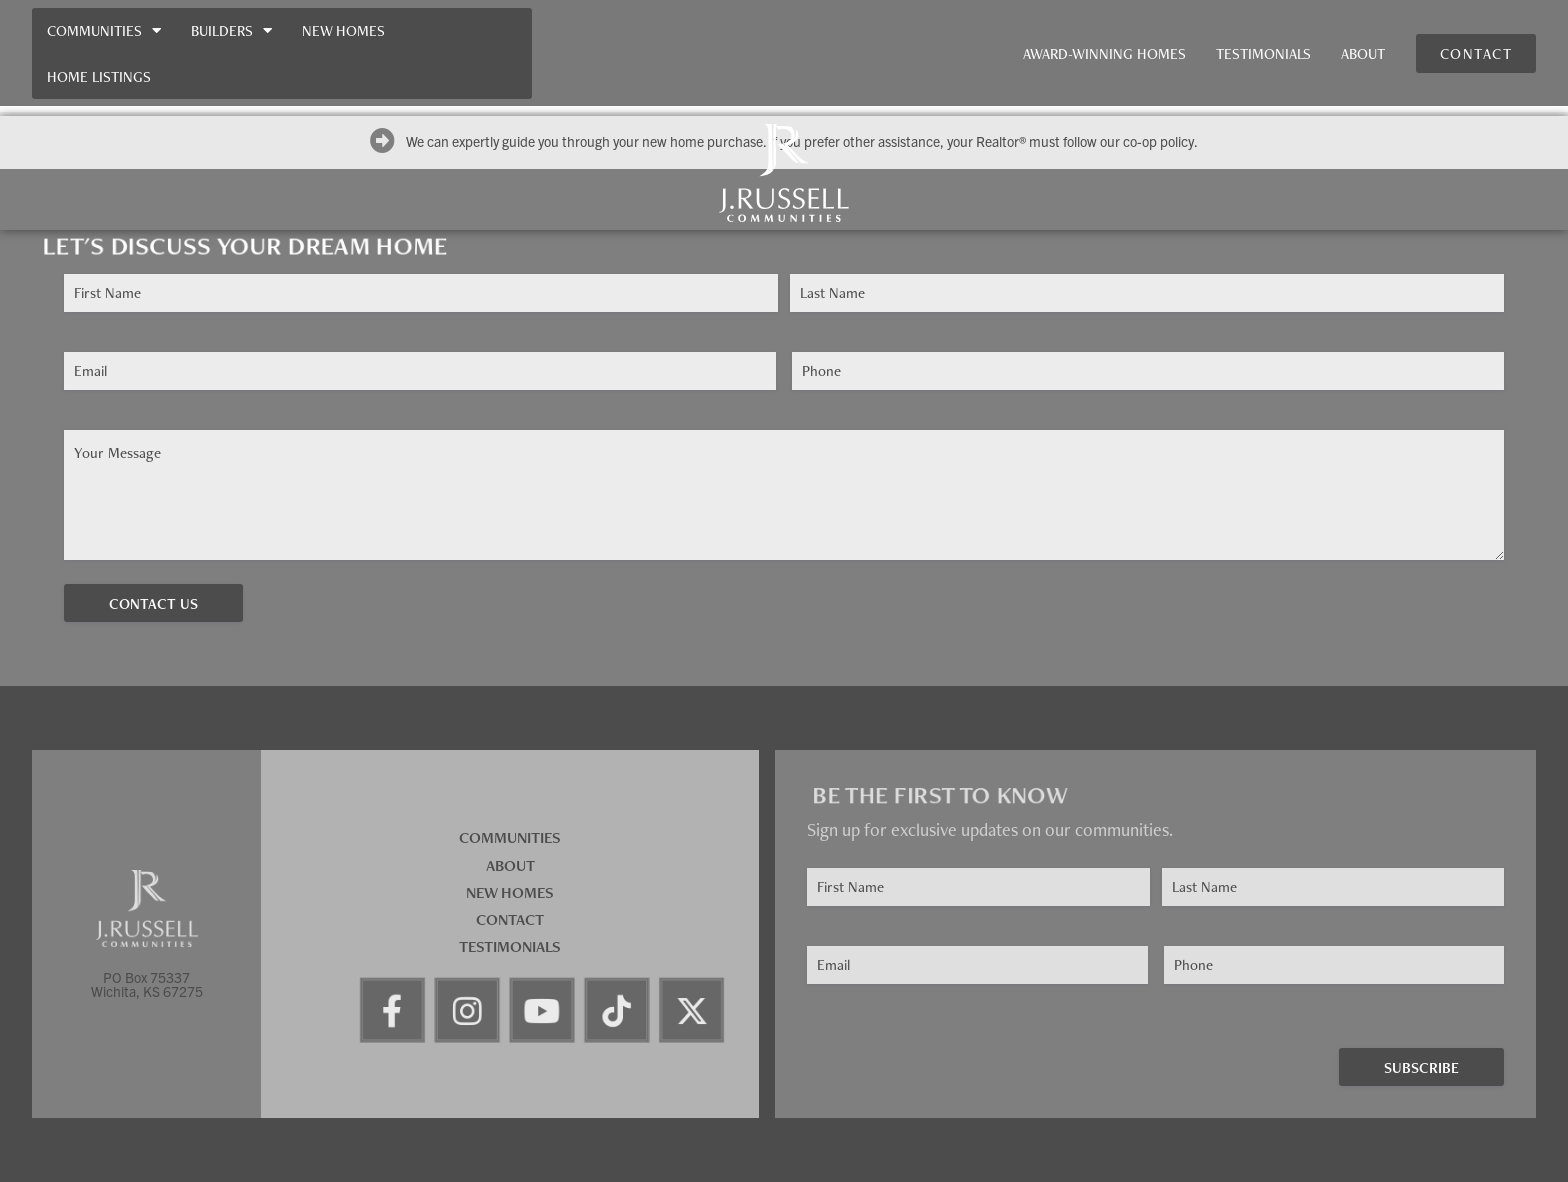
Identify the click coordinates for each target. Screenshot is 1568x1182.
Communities (104, 30)
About (1363, 53)
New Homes (343, 30)
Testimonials (1263, 53)
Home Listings (99, 76)
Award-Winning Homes (1104, 53)
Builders (231, 30)
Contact (510, 919)
